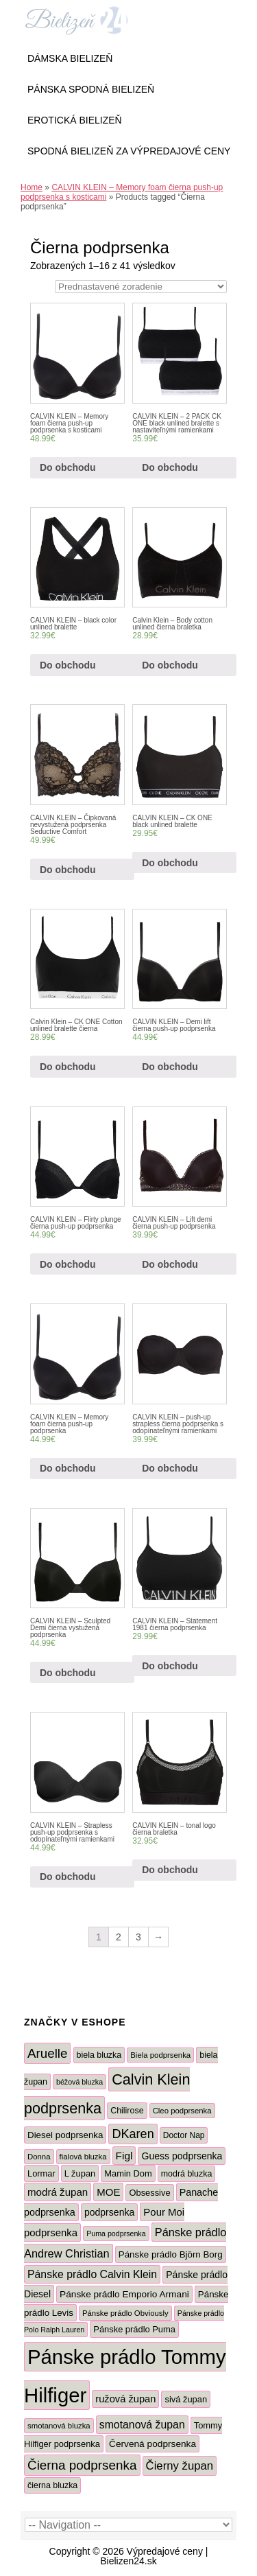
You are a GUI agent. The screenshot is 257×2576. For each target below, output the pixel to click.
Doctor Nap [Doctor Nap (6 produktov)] (184, 2135)
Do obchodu (68, 467)
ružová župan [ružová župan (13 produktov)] (125, 2398)
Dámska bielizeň (69, 58)
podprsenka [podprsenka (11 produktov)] (109, 2212)
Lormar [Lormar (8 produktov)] (41, 2173)
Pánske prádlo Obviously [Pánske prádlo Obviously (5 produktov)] (125, 2313)
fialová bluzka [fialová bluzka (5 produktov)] (83, 2157)
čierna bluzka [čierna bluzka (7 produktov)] (52, 2485)
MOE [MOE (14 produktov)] (108, 2192)
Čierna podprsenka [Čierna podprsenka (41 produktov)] (82, 2465)
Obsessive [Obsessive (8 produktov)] (149, 2193)
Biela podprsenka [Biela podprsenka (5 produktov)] (160, 2055)
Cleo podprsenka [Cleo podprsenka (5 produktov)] (182, 2111)
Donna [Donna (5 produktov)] (39, 2157)
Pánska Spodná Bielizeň (90, 89)
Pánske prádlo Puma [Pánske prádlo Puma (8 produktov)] (134, 2329)
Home (31, 187)
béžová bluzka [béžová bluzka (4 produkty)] (79, 2082)
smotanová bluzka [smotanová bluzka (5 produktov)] (58, 2426)
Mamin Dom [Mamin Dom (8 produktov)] (127, 2173)
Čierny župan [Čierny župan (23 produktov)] (180, 2465)
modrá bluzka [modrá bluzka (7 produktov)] (186, 2174)
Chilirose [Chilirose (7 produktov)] (126, 2110)
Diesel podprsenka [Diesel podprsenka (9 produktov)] (65, 2135)
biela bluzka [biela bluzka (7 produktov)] (99, 2055)
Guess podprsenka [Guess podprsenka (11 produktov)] (181, 2155)
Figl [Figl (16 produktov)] (124, 2155)
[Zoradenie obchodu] (141, 286)
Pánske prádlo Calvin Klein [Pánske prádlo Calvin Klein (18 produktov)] (92, 2274)
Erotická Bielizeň (74, 120)
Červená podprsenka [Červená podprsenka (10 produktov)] (152, 2444)
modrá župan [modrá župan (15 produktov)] (57, 2192)
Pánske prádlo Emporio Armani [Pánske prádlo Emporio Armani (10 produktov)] (124, 2294)
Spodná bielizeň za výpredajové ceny (128, 151)
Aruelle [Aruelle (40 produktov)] (47, 2053)
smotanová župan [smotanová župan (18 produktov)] (142, 2424)
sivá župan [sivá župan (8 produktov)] (185, 2399)
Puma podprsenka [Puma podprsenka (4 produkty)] (116, 2233)
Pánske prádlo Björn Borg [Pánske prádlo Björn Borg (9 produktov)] (171, 2254)
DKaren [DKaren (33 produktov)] (133, 2134)
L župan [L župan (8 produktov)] (79, 2173)
